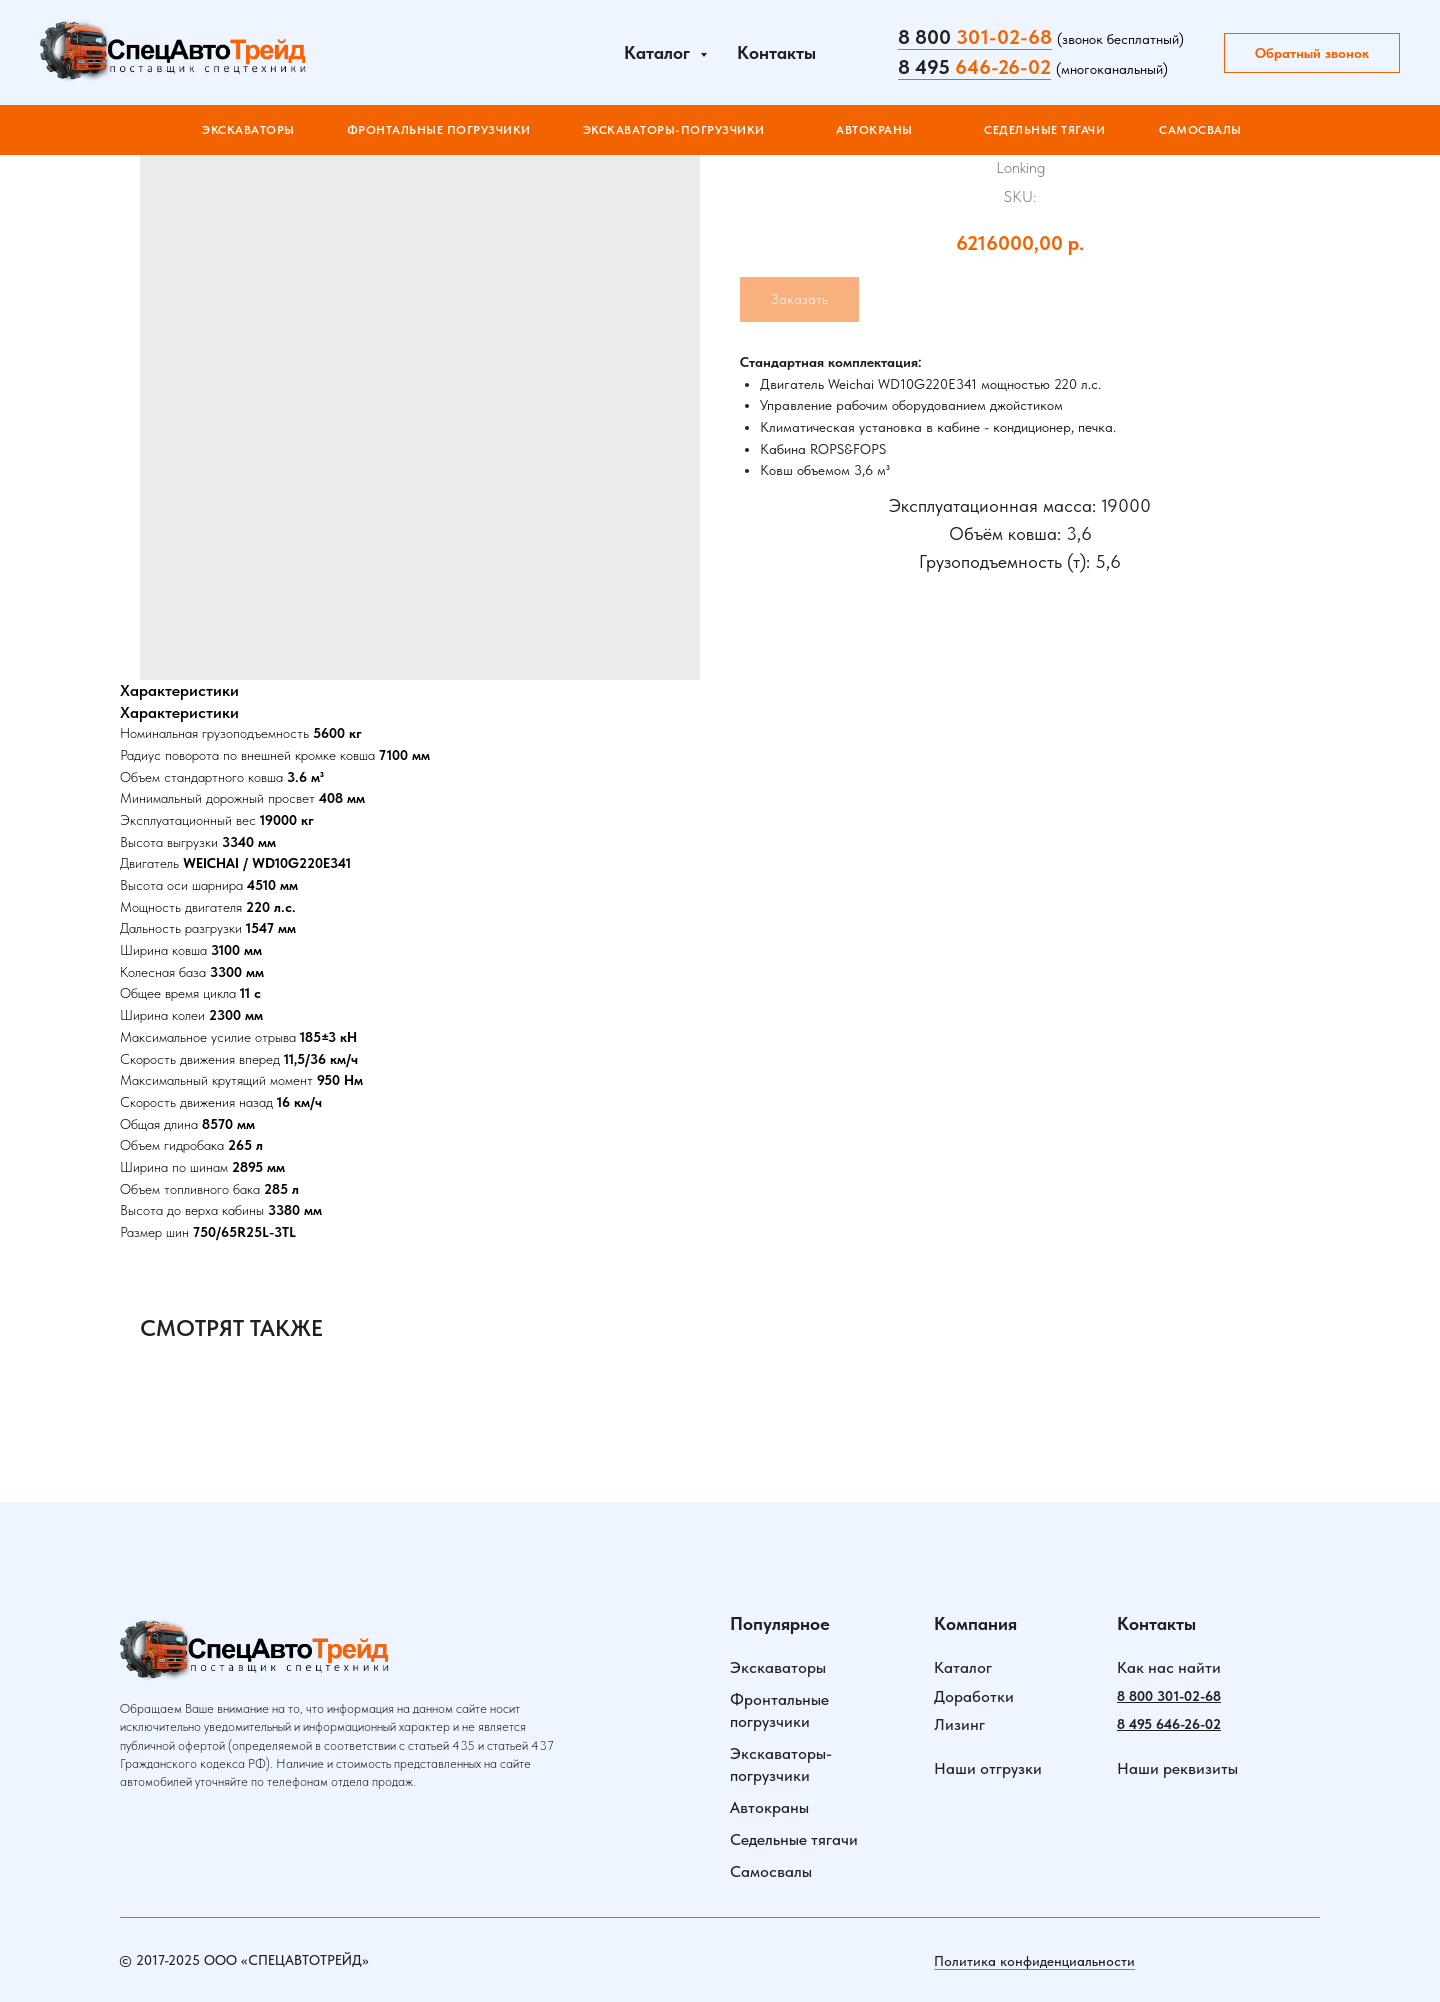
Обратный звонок (1312, 53)
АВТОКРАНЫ (874, 130)
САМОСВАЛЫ (1200, 130)
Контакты (776, 52)
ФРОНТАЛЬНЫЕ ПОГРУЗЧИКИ (439, 130)
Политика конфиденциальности (1034, 1961)
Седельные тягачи (794, 1839)
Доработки (974, 1696)
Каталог (963, 1667)
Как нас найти (1169, 1667)
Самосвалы (771, 1871)
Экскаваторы (248, 130)
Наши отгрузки (988, 1768)
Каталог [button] (659, 52)
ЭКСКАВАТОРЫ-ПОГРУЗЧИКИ (674, 130)
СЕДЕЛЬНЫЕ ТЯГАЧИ (1044, 130)
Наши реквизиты (1177, 1768)
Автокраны (769, 1807)
